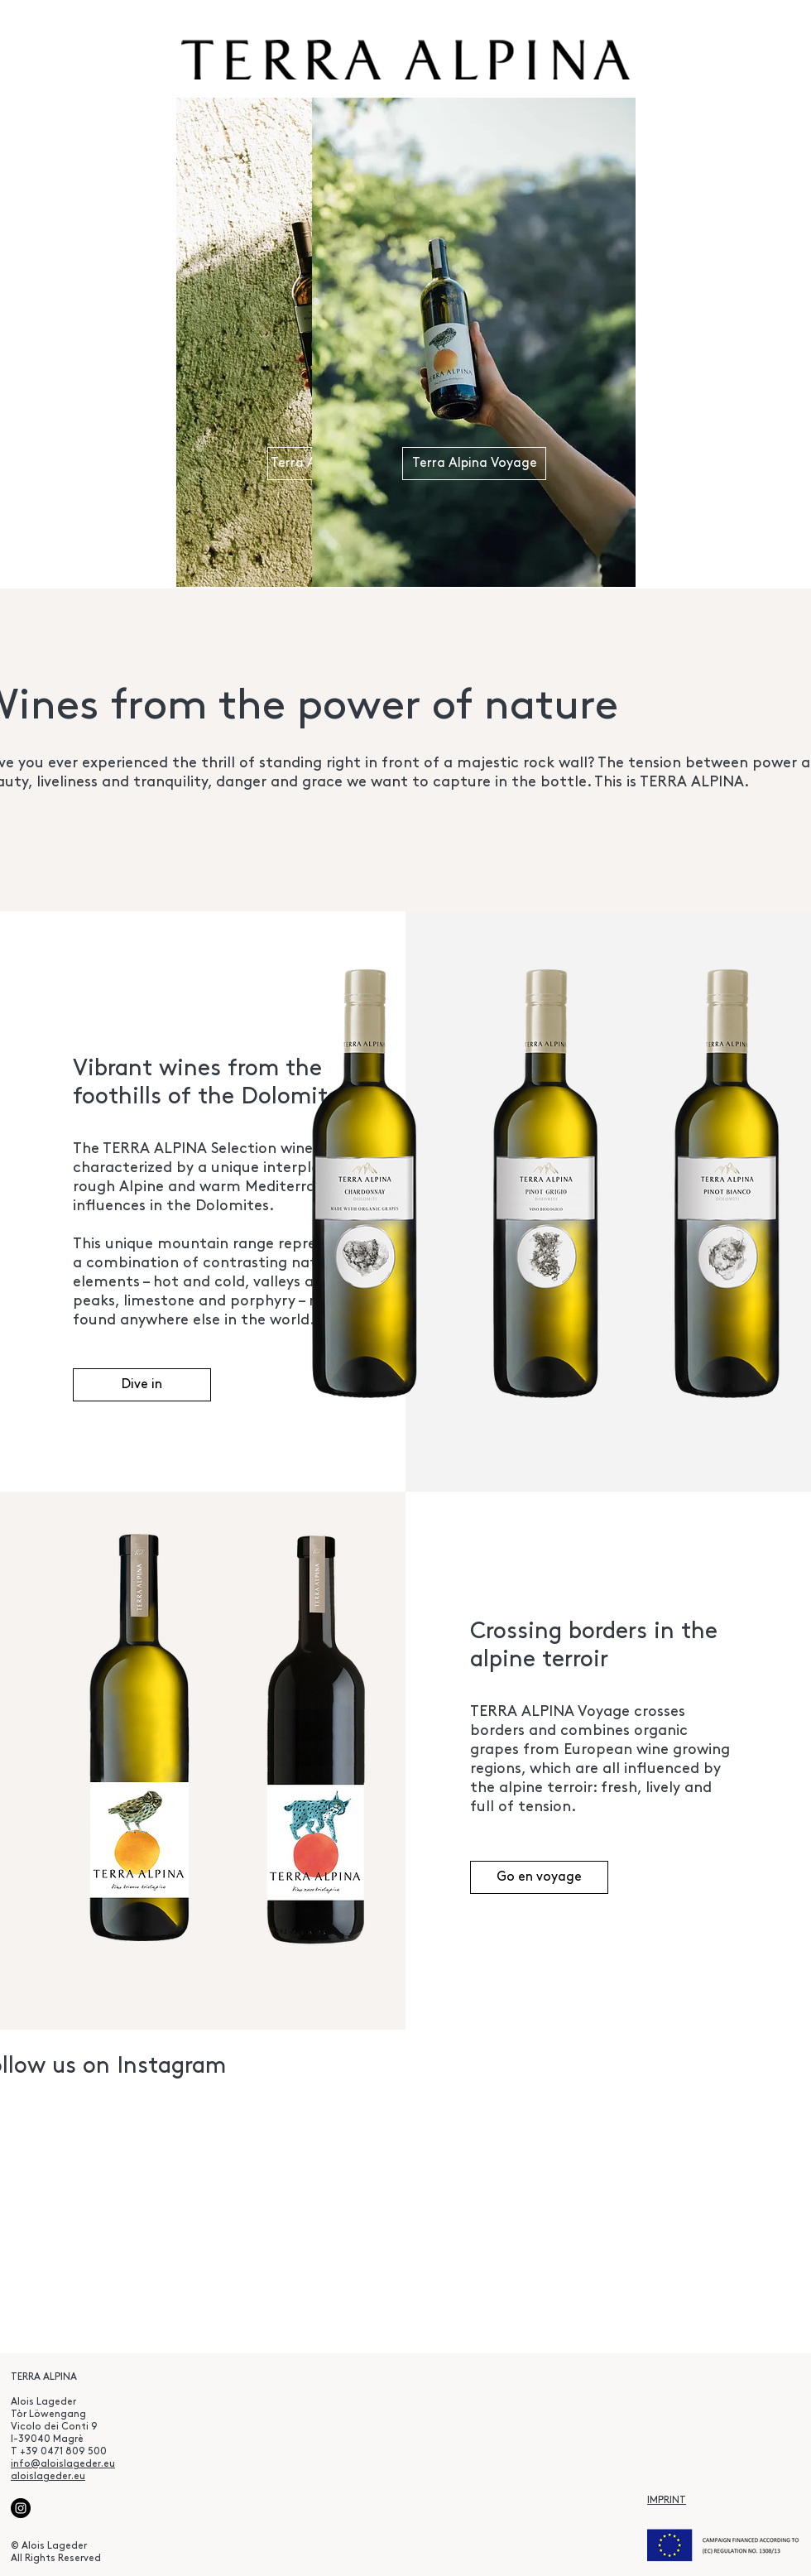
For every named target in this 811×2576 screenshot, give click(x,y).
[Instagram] (21, 2508)
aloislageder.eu (48, 2477)
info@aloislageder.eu (63, 2464)
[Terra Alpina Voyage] (474, 463)
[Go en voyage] (539, 1877)
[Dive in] (142, 1384)
